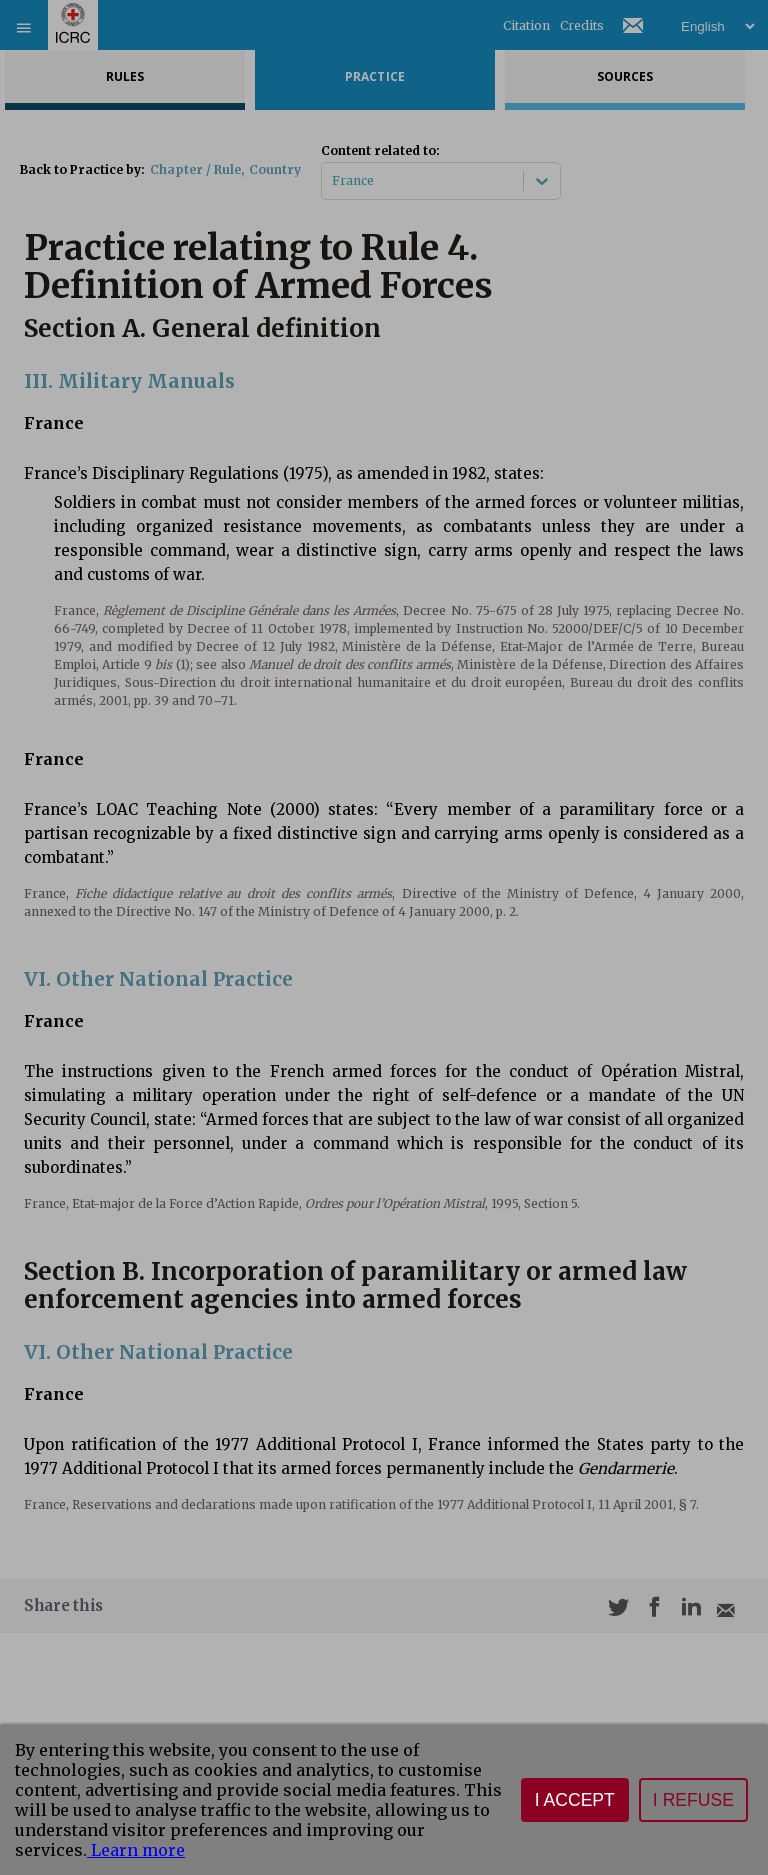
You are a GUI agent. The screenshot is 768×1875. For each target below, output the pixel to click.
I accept (575, 1800)
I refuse (693, 1800)
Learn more (136, 1850)
